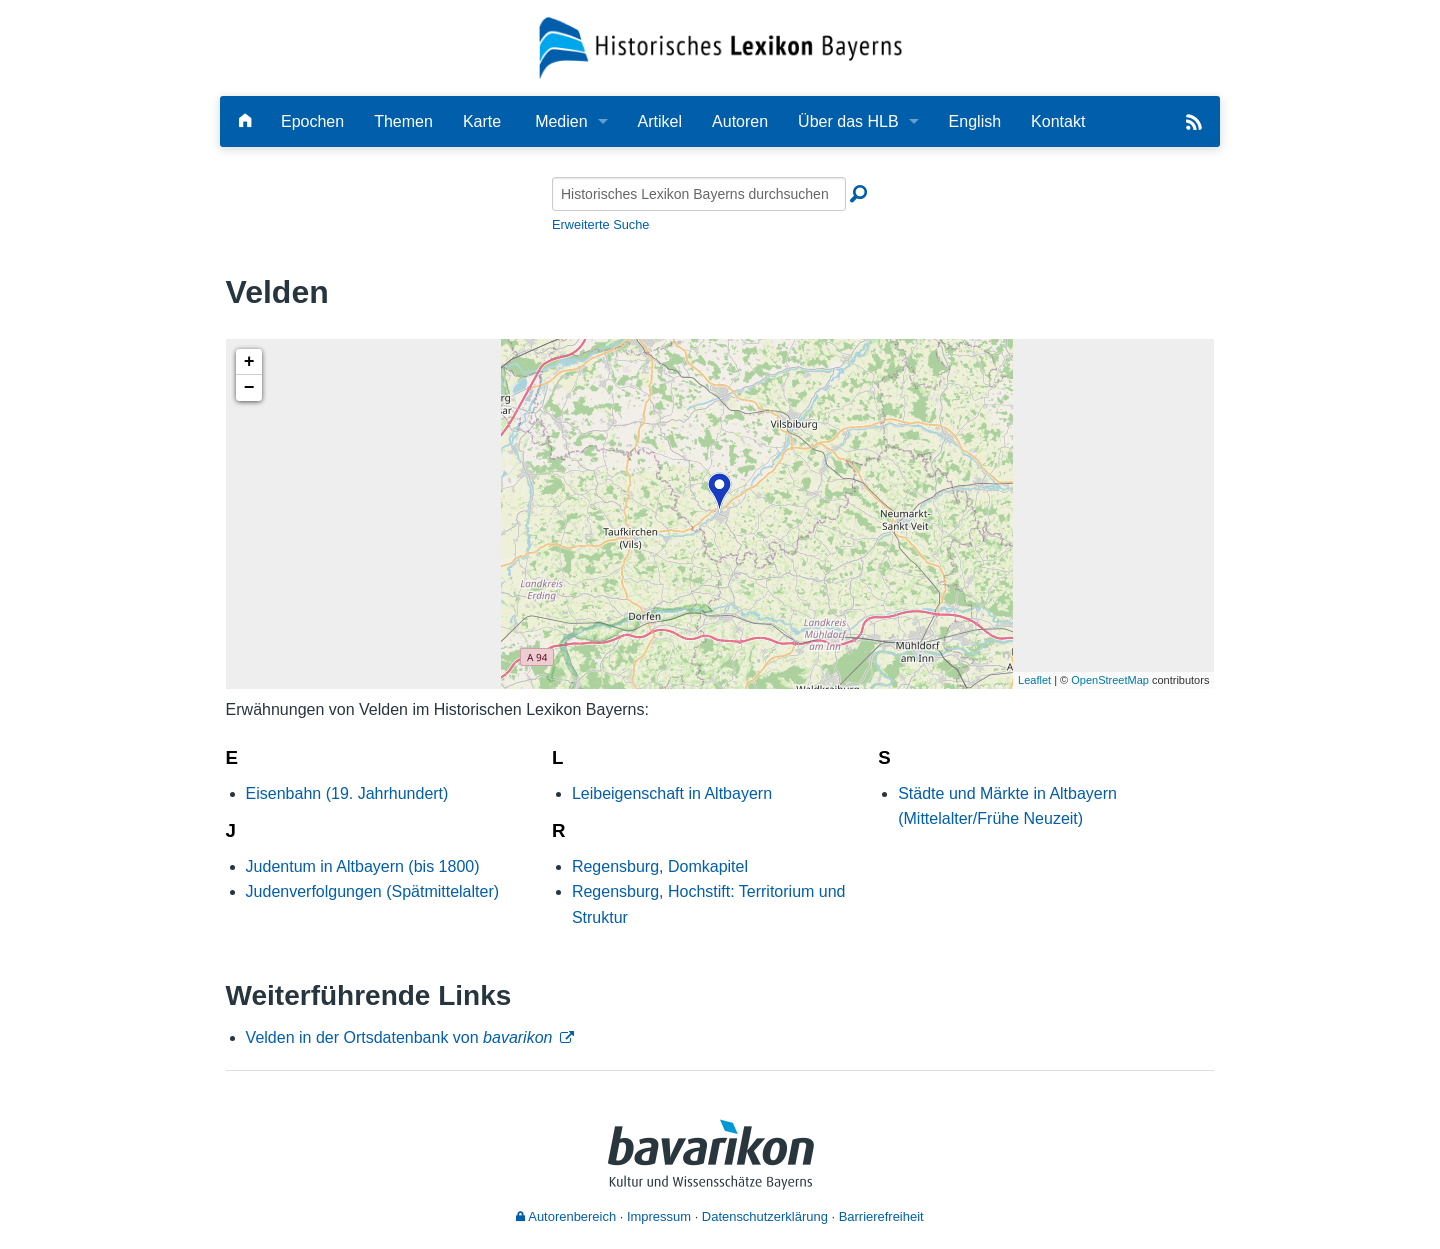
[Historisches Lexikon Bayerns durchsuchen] (699, 194)
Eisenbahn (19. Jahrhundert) (347, 793)
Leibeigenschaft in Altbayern (672, 793)
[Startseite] (720, 46)
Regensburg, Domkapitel (660, 866)
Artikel (660, 121)
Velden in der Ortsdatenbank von (399, 1037)
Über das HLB (848, 121)
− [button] (249, 388)
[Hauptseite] (245, 121)
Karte (482, 121)
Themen (403, 121)
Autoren (740, 121)
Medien (561, 121)
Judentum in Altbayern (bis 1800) (363, 866)
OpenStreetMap (1110, 680)
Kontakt (1058, 121)
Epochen (312, 121)
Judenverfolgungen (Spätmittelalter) (372, 891)
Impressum (659, 1216)
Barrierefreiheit (881, 1216)
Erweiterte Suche (600, 224)
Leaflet (1034, 680)
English (975, 121)
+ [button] (249, 362)
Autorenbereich (566, 1216)
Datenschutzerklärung (765, 1216)
